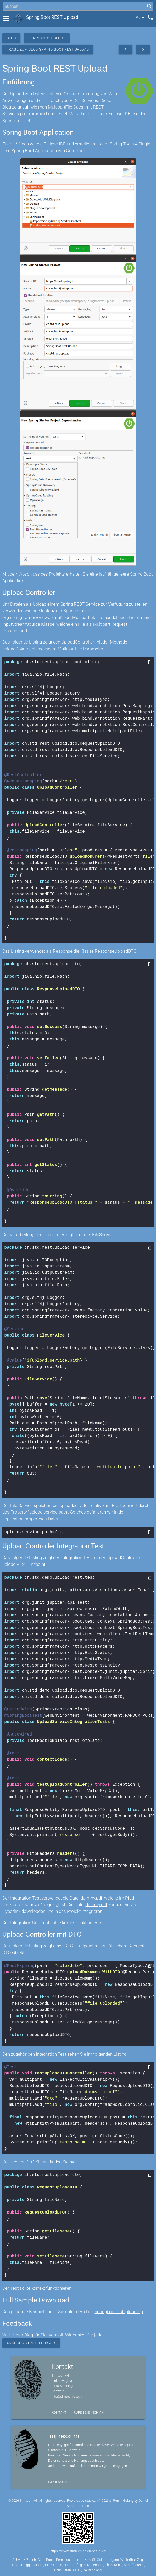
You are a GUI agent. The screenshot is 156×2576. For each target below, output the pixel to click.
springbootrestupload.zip (119, 2311)
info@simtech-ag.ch (67, 2396)
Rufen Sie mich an (89, 2412)
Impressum (57, 2481)
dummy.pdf (96, 1904)
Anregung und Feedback (31, 2342)
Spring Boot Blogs (47, 38)
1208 (85, 2505)
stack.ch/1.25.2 (96, 2500)
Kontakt (59, 2412)
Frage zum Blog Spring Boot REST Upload (48, 49)
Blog (11, 38)
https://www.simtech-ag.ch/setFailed (78, 2550)
